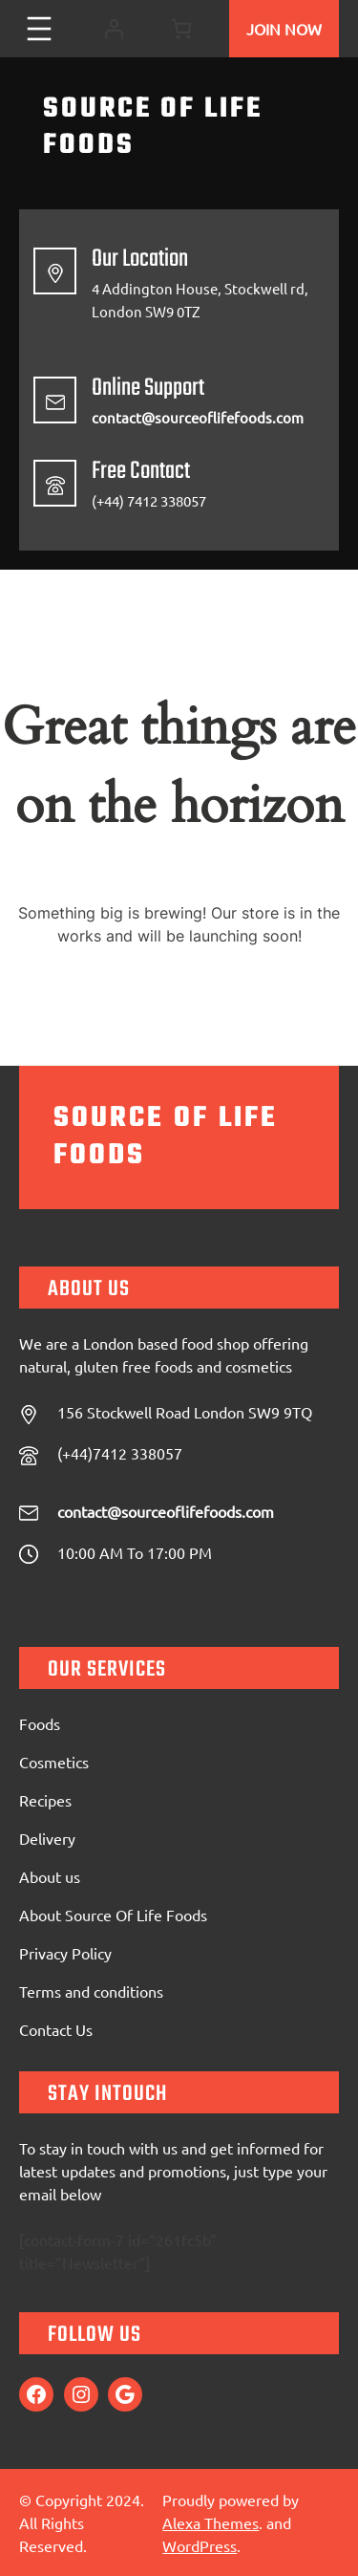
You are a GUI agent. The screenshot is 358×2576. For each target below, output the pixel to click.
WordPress (199, 2545)
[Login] (114, 29)
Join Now (284, 28)
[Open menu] (39, 29)
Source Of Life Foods (153, 127)
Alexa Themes (210, 2522)
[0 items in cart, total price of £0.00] (181, 29)
